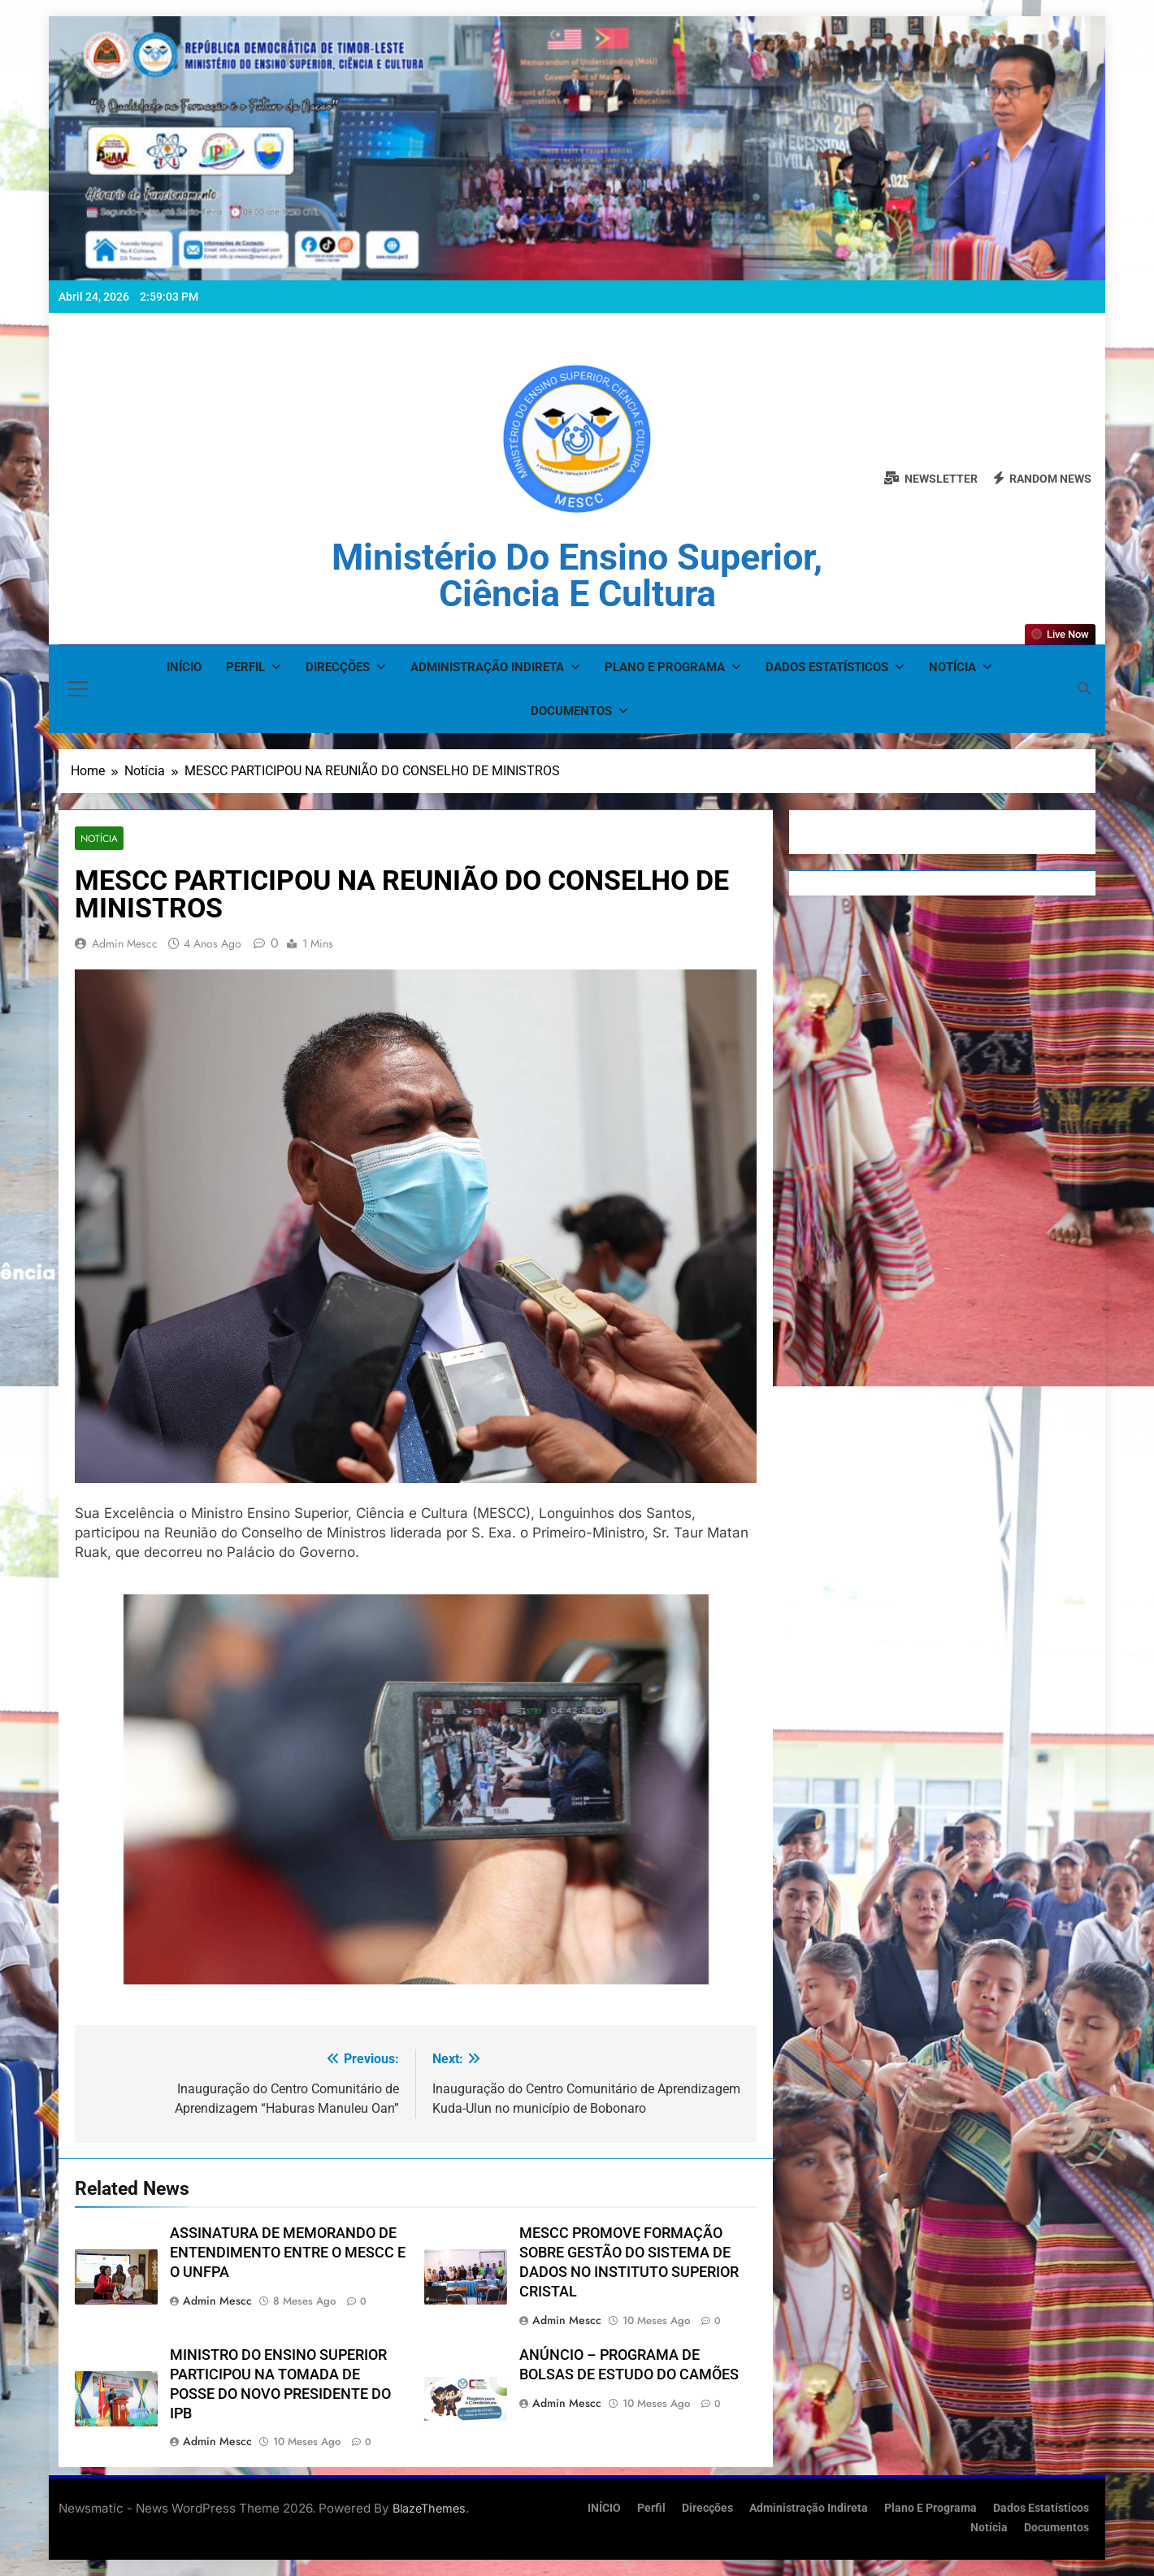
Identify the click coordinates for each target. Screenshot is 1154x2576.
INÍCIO (184, 667)
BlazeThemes (429, 2508)
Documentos (571, 711)
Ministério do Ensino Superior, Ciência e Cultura (577, 575)
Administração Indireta (487, 667)
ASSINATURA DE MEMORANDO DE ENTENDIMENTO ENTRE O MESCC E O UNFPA (288, 2252)
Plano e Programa (665, 667)
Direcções (338, 667)
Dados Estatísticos (827, 667)
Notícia (952, 667)
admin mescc (125, 943)
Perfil (245, 667)
